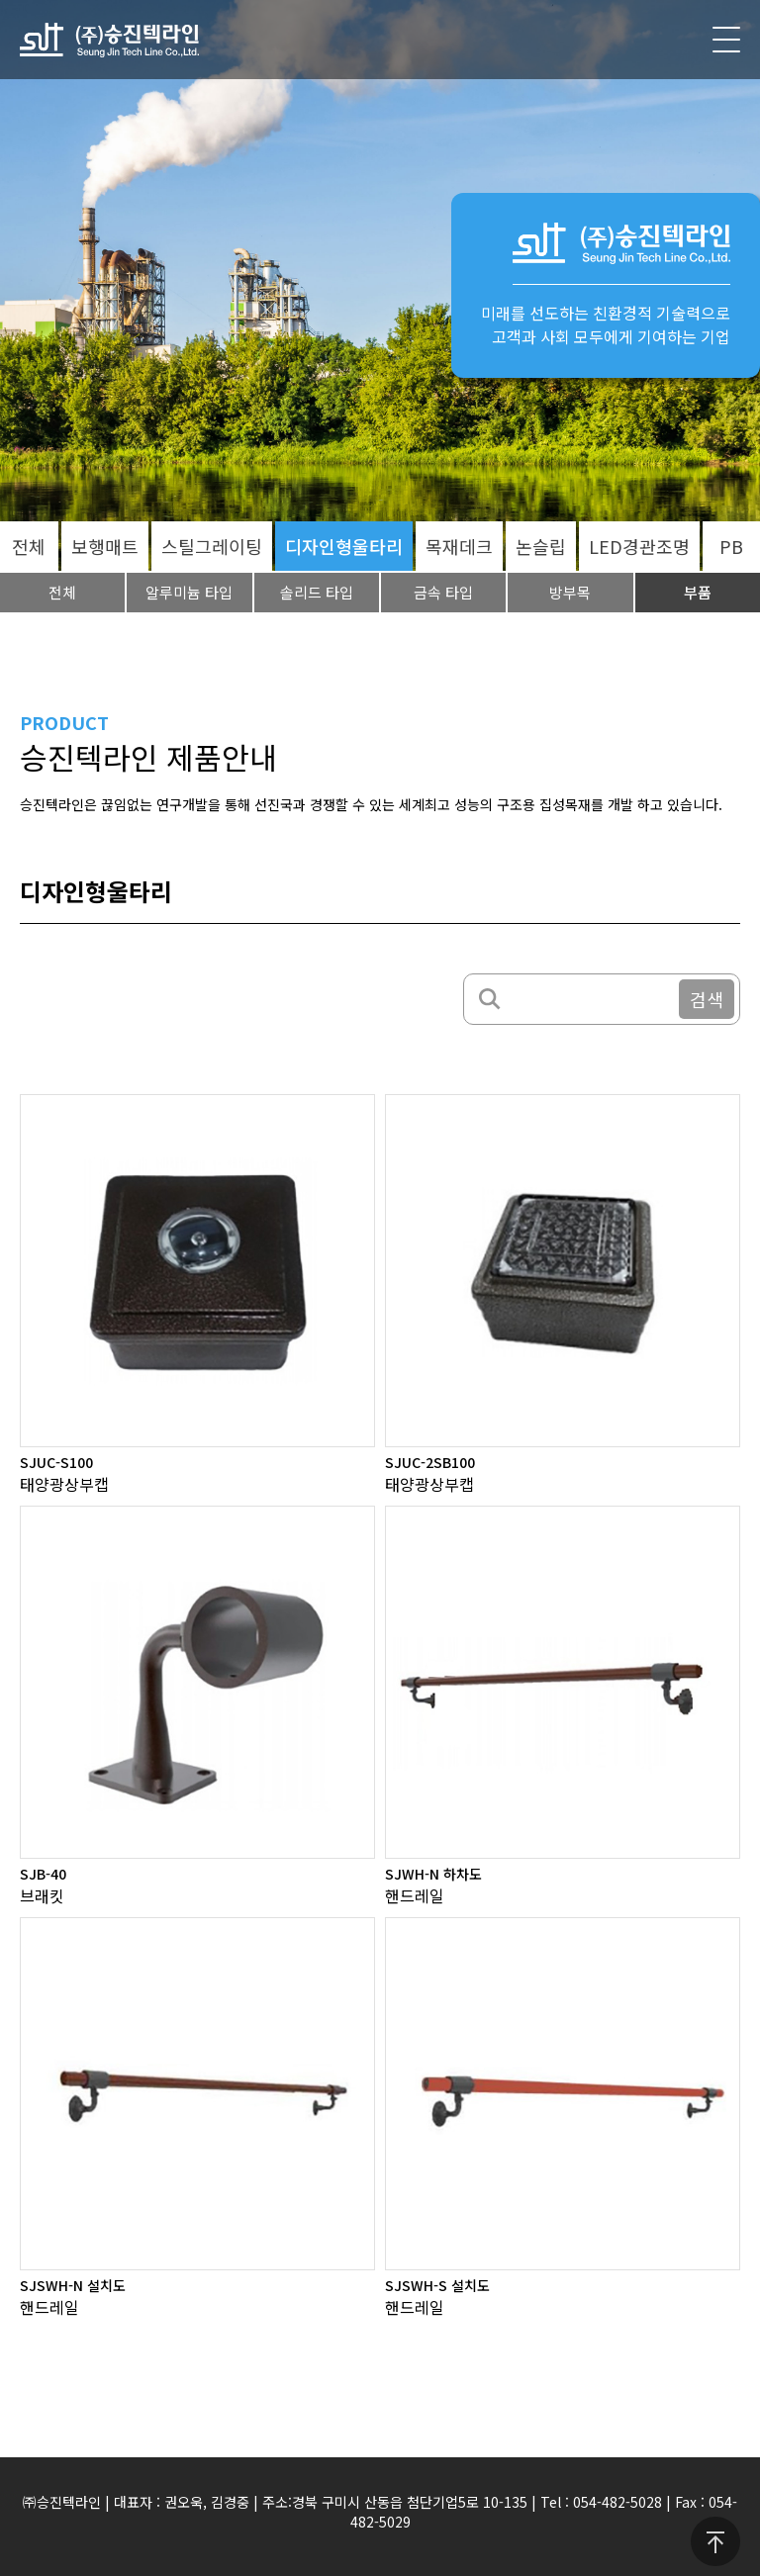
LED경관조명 (639, 546)
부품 (698, 592)
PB (731, 546)
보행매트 (105, 546)
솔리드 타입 (316, 592)
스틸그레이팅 (211, 546)
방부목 (570, 592)
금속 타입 (443, 592)
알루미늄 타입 (189, 592)
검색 (706, 999)
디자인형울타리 (344, 546)
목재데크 (459, 546)
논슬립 (541, 546)
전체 (29, 546)
